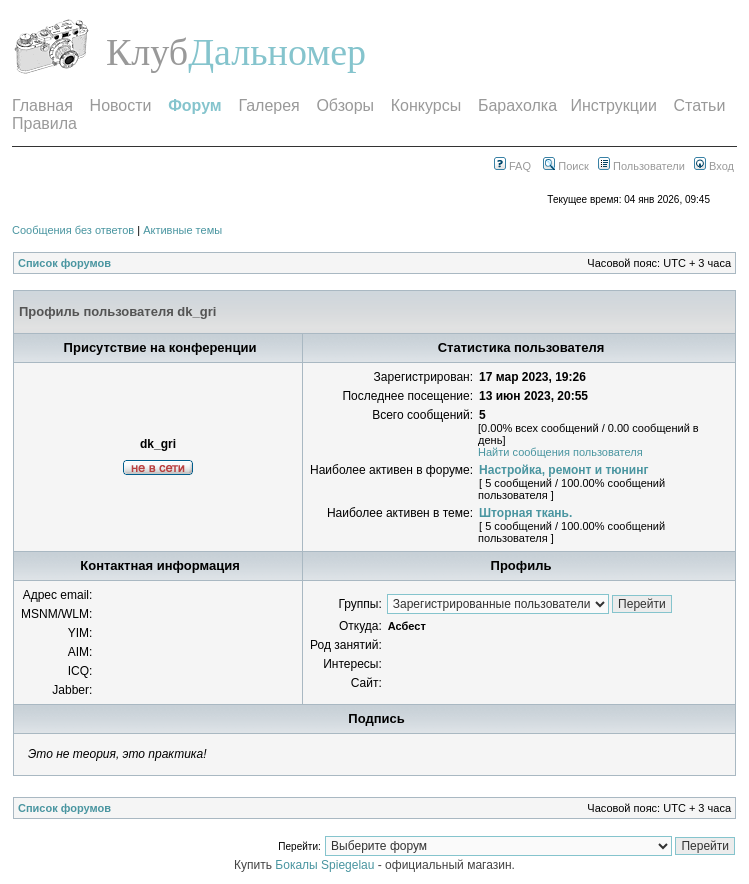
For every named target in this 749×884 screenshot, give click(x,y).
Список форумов (64, 263)
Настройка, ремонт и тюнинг (563, 470)
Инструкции (613, 105)
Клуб (147, 52)
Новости (121, 105)
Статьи (700, 105)
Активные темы (182, 230)
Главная (42, 105)
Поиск (566, 166)
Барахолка (517, 105)
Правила (44, 123)
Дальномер (277, 52)
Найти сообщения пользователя (560, 452)
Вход (714, 166)
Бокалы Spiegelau (326, 865)
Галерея (268, 105)
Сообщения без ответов (73, 230)
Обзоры (345, 105)
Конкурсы (426, 105)
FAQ (512, 166)
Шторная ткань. (525, 513)
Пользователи (641, 166)
